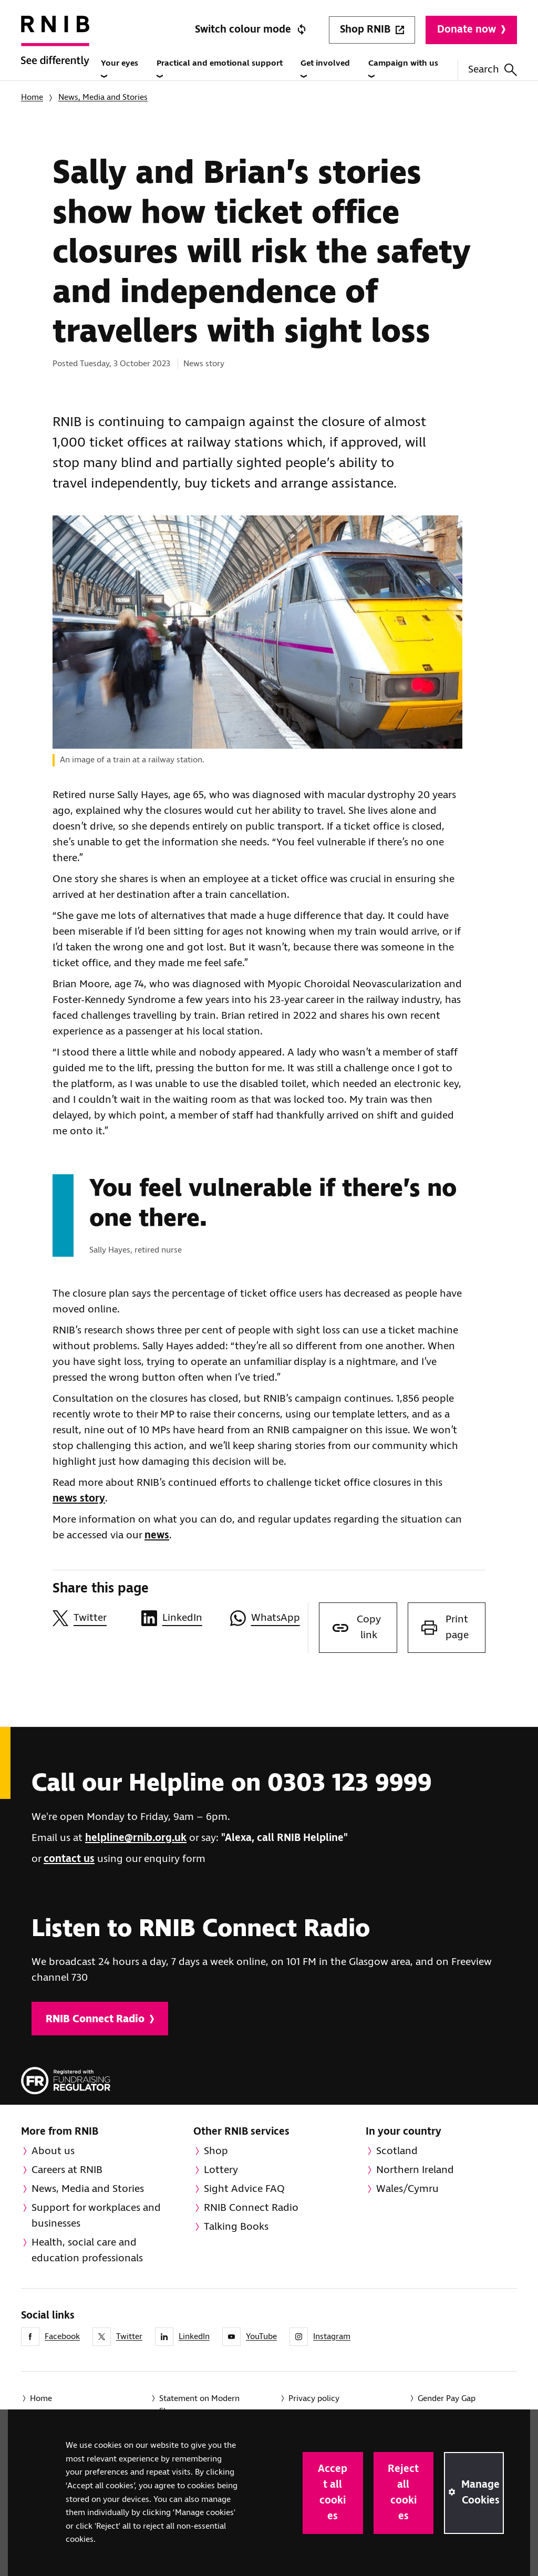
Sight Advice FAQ (244, 2189)
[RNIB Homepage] (55, 53)
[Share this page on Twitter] (92, 1618)
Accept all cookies (332, 2492)
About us (53, 2151)
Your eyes (119, 68)
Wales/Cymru (407, 2189)
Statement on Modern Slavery (199, 2405)
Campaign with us (403, 68)
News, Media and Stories (103, 97)
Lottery (221, 2170)
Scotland (397, 2151)
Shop (216, 2151)
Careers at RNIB (67, 2170)
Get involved (325, 68)
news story (79, 1499)
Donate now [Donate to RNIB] (471, 30)
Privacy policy (313, 2398)
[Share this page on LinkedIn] (180, 1618)
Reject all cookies (403, 2492)
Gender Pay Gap (446, 2398)
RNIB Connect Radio (100, 2019)
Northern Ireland (415, 2170)
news (156, 1535)
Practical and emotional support (220, 68)
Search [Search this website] (492, 70)
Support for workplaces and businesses (96, 2216)
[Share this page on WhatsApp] (269, 1618)
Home (32, 97)
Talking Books (236, 2227)
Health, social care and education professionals (87, 2250)
